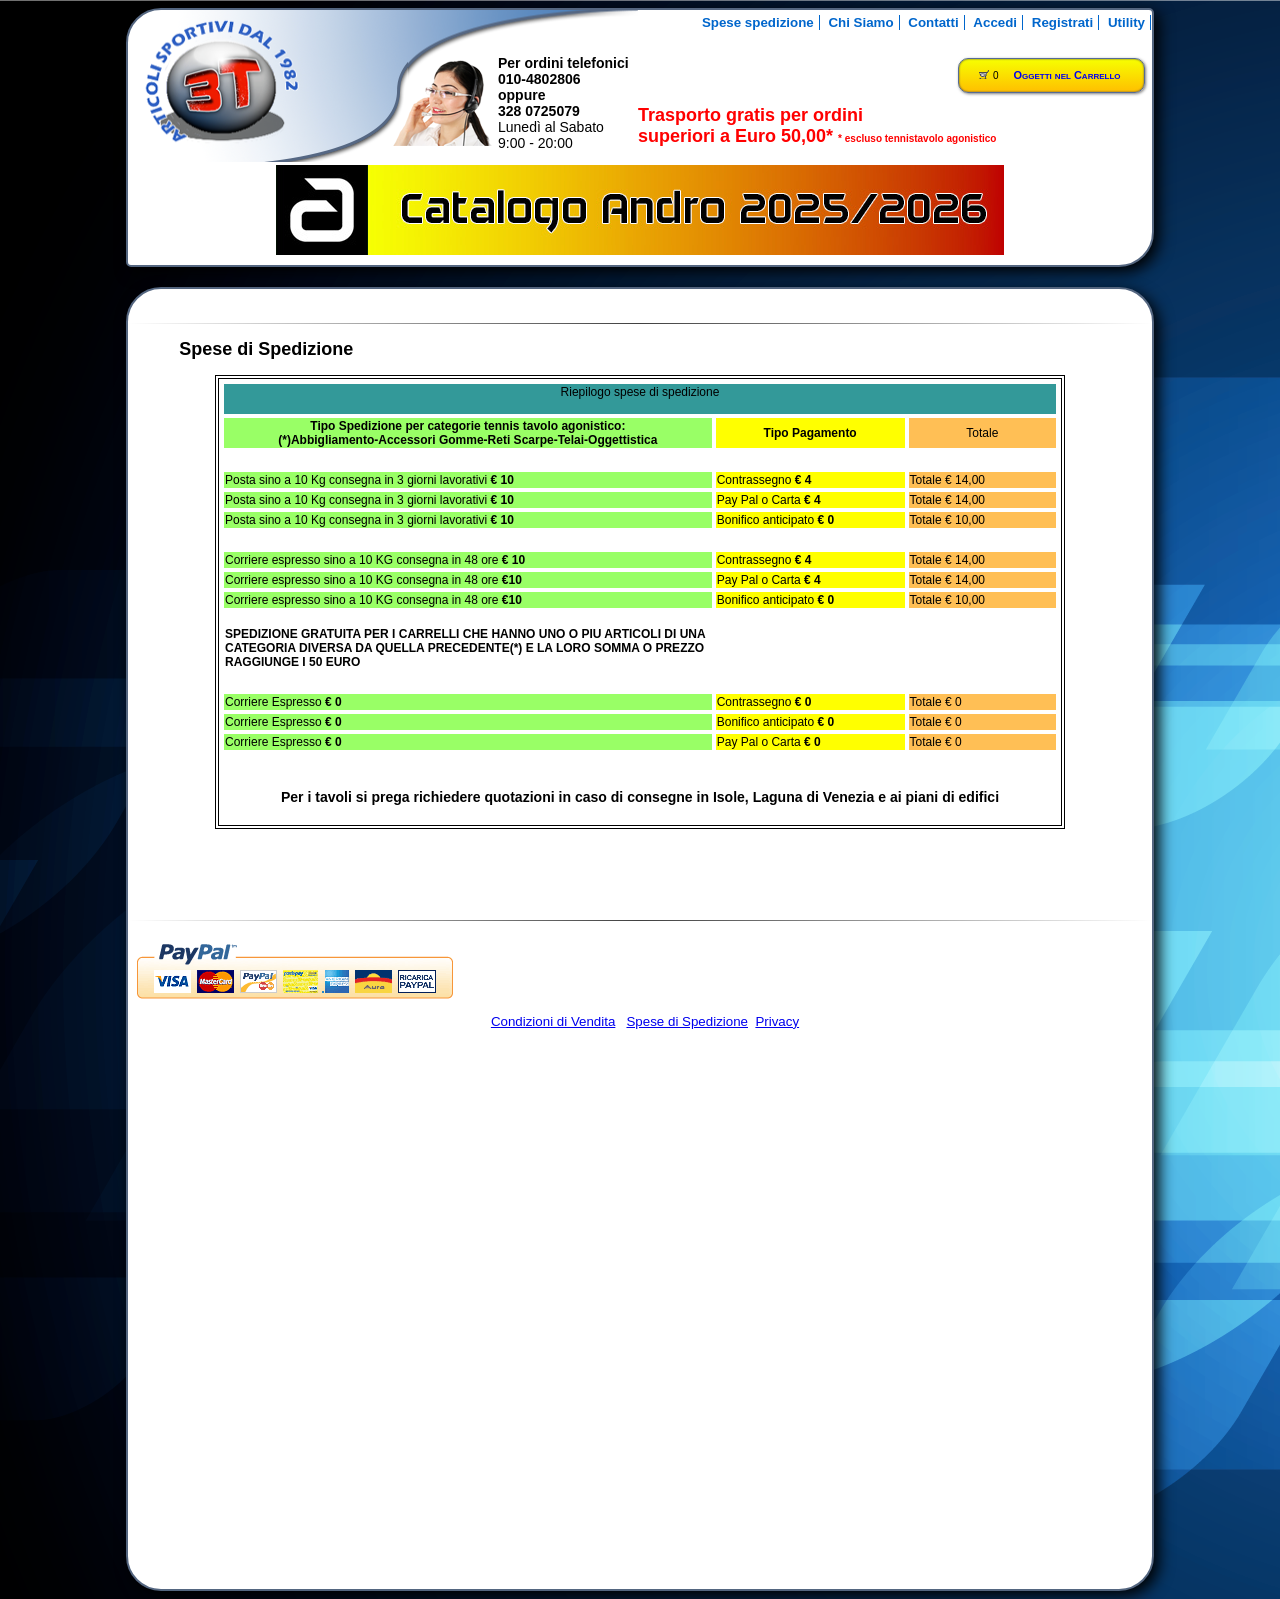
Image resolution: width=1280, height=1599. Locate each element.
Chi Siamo (860, 22)
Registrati (1062, 22)
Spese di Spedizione (687, 1021)
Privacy (777, 1021)
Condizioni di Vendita (553, 1021)
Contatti (933, 22)
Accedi (995, 22)
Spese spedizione (758, 22)
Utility (1126, 22)
